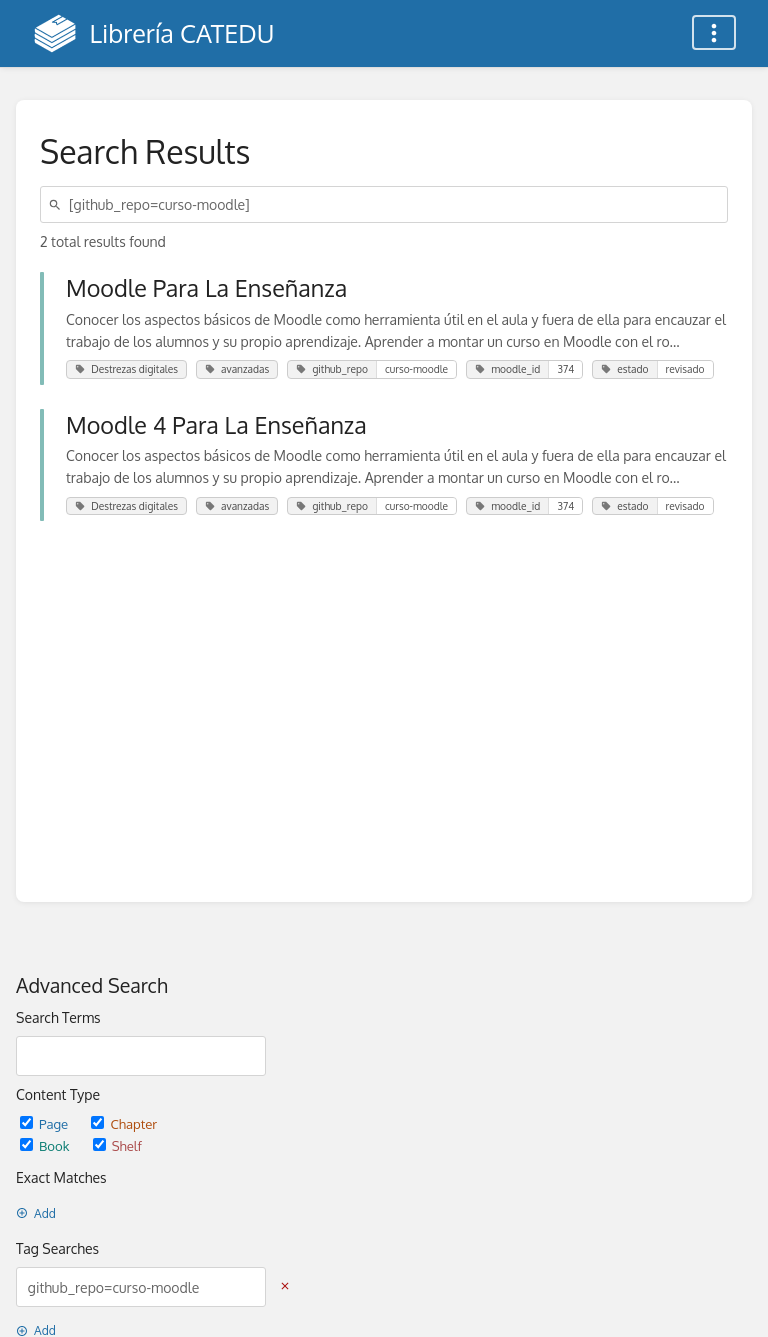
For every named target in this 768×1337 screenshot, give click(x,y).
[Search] (58, 204)
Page (45, 1123)
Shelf (117, 1145)
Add (36, 1213)
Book (46, 1145)
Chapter (124, 1123)
